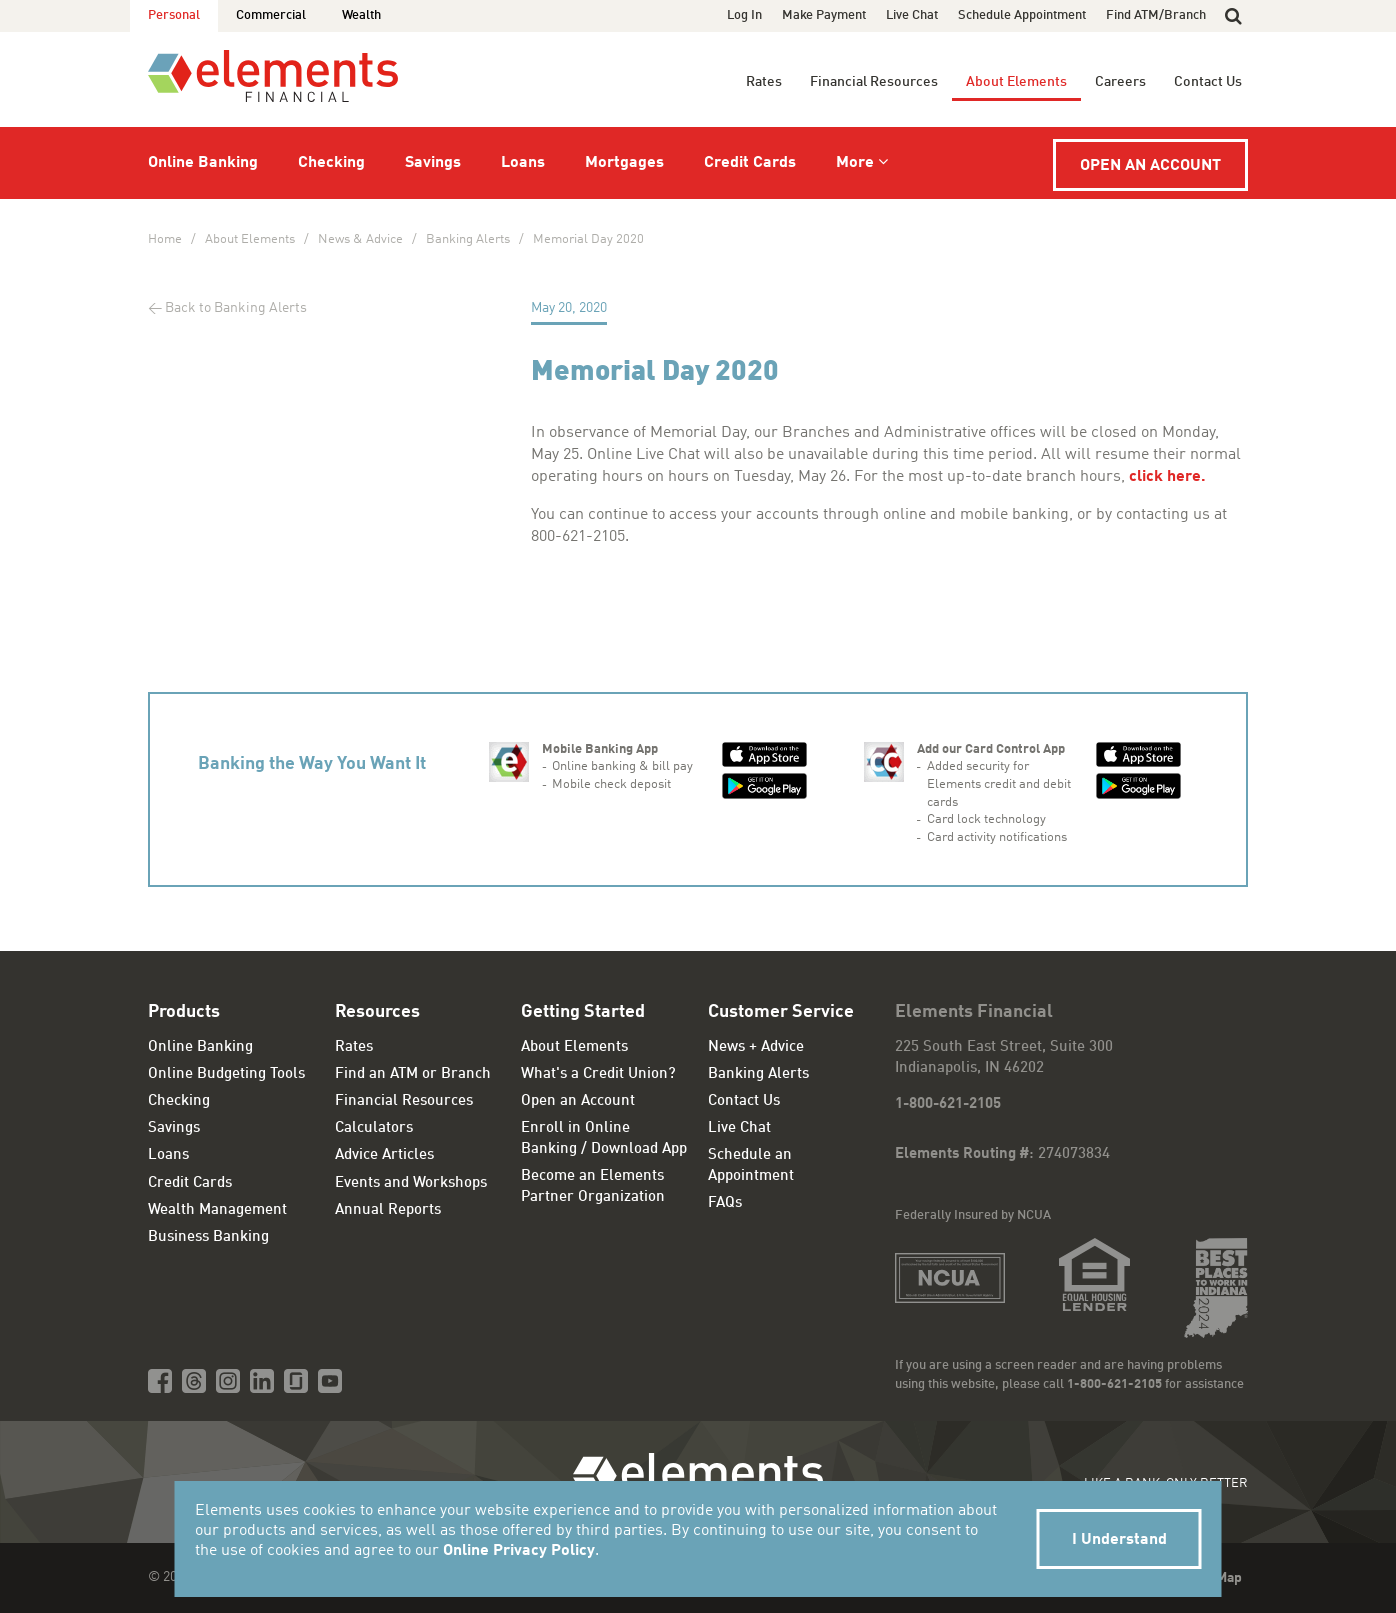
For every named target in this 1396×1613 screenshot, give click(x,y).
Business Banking (208, 1237)
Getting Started (583, 1012)
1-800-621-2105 (948, 1104)
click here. (1169, 477)
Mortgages (624, 163)
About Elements (1016, 82)
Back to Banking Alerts (236, 308)
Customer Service (781, 1012)
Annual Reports (388, 1210)
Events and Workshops (411, 1183)
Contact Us (1208, 82)
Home (165, 239)
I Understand (1119, 1540)
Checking (331, 163)
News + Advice (756, 1047)
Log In (744, 15)
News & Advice (360, 239)
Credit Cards (750, 163)
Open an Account (1150, 166)
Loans (523, 163)
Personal (174, 15)
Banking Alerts (468, 239)
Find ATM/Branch (1156, 15)
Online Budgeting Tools (226, 1074)
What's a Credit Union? (598, 1074)
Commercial (271, 15)
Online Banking (203, 163)
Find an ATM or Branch (413, 1074)
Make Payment (824, 15)
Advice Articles (384, 1155)
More (855, 163)
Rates (764, 82)
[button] (1233, 16)
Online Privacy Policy (519, 1551)
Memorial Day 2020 (588, 239)
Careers (1120, 82)
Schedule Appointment (1022, 15)
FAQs (725, 1203)
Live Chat (912, 15)
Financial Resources (874, 82)
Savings (433, 163)
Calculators (374, 1128)
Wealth (361, 15)
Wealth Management (217, 1210)
